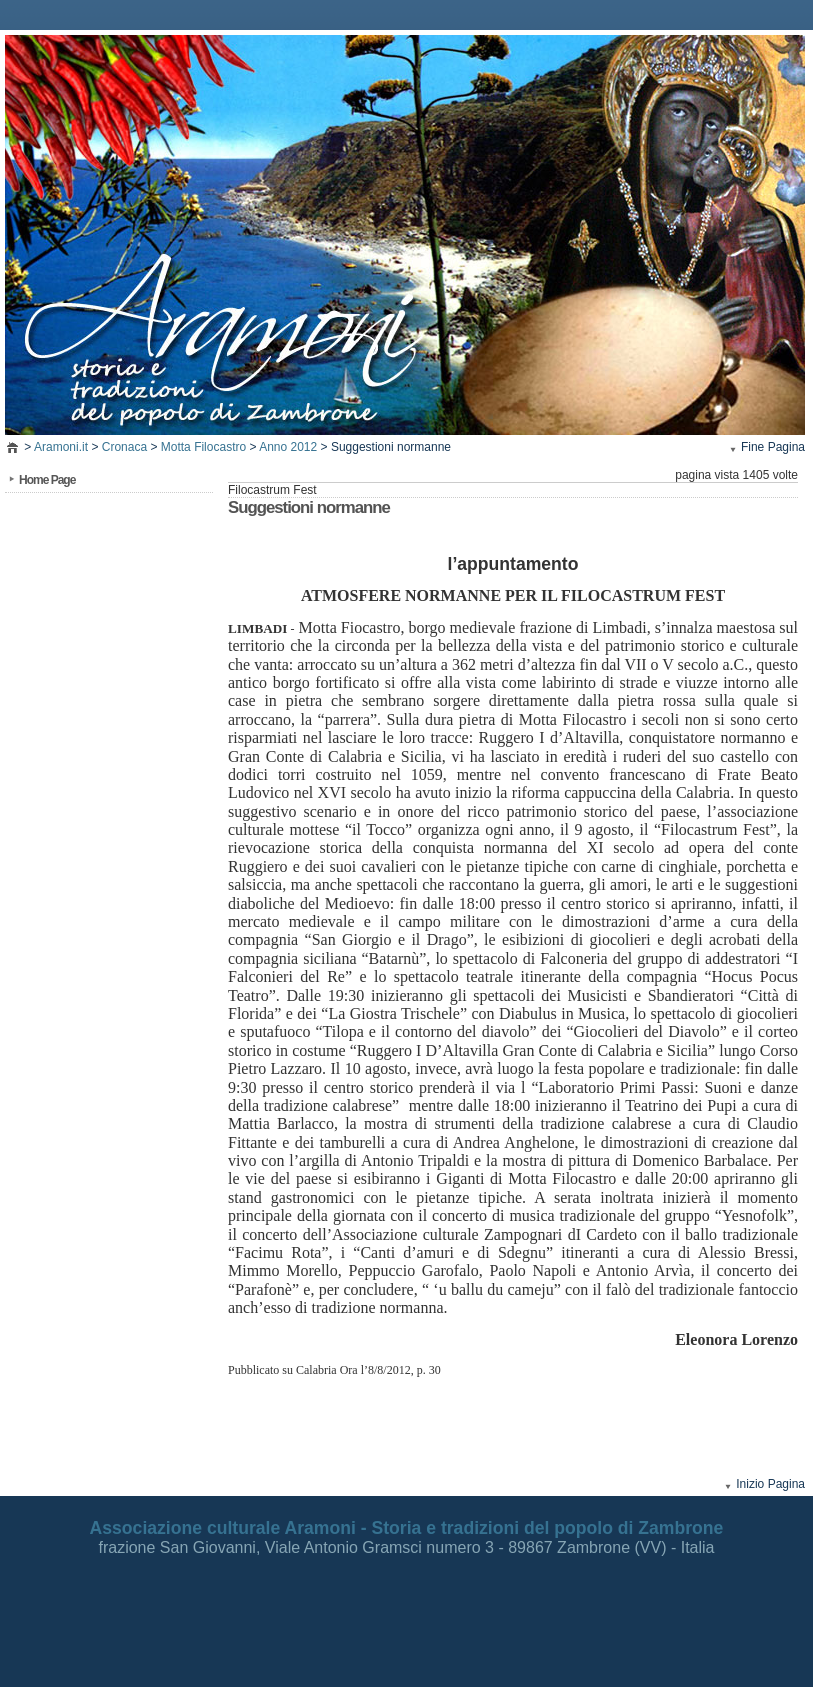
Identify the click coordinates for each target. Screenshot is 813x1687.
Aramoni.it (61, 447)
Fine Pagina (773, 447)
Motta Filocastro (203, 447)
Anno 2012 (288, 447)
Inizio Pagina (770, 1484)
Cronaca (124, 447)
